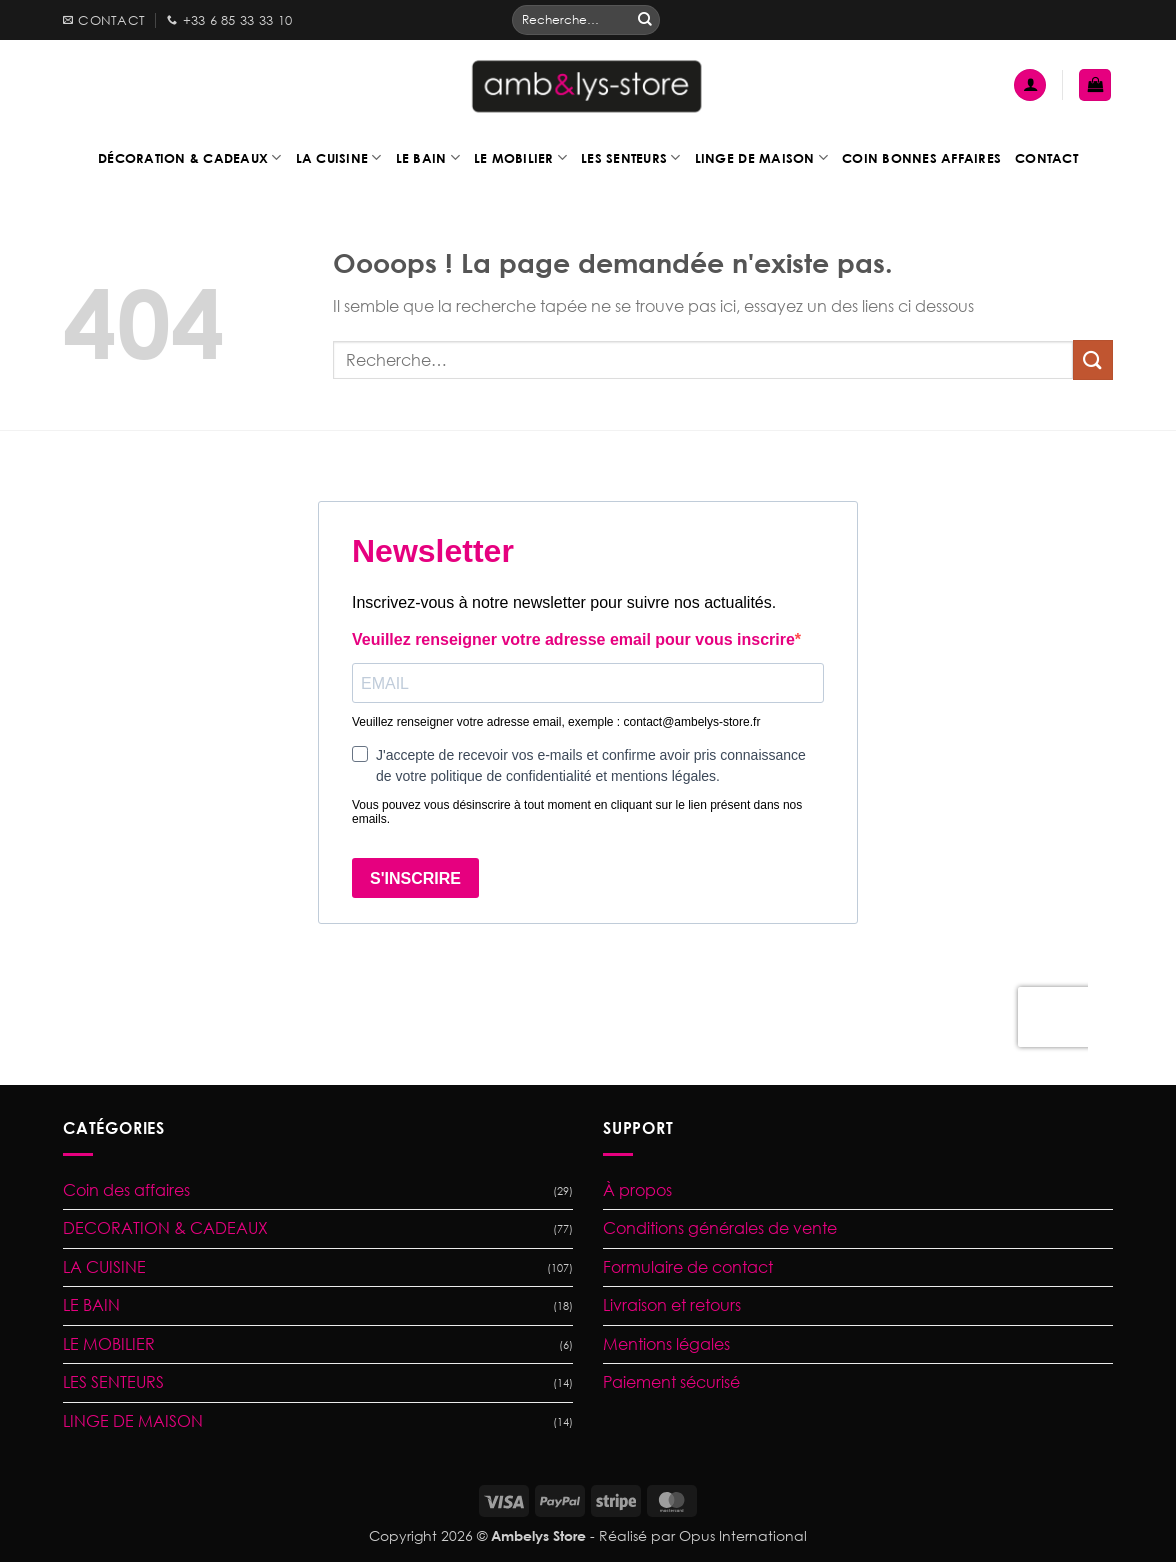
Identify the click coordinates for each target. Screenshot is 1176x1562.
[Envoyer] (645, 20)
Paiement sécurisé (671, 1382)
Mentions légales (666, 1344)
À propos (637, 1190)
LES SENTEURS (113, 1382)
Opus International (743, 1535)
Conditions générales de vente (720, 1228)
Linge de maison (761, 157)
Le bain (428, 157)
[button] (1030, 85)
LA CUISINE (104, 1267)
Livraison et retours (672, 1305)
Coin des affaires (126, 1190)
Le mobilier (520, 157)
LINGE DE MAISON (133, 1421)
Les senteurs (631, 157)
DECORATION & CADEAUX (165, 1228)
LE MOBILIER (109, 1344)
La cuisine (339, 157)
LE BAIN (91, 1305)
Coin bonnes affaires (921, 158)
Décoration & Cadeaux (190, 157)
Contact (1046, 158)
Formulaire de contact (688, 1267)
